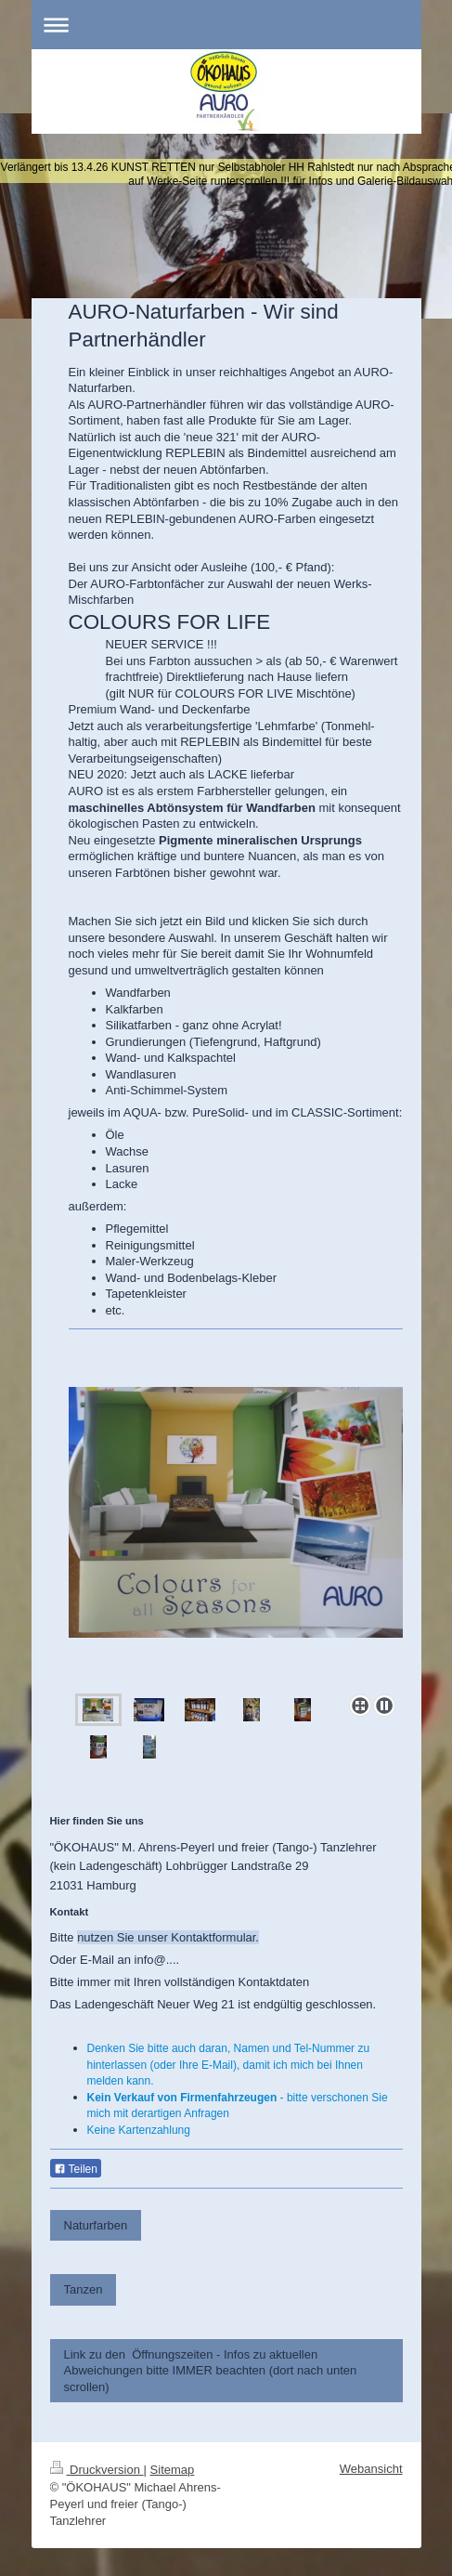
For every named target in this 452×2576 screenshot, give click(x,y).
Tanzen (83, 2289)
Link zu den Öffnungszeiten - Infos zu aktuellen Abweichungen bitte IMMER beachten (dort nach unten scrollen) (210, 2370)
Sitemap (172, 2470)
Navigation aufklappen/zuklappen (226, 25)
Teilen (75, 2169)
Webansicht (371, 2469)
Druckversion (97, 2470)
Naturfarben (96, 2225)
